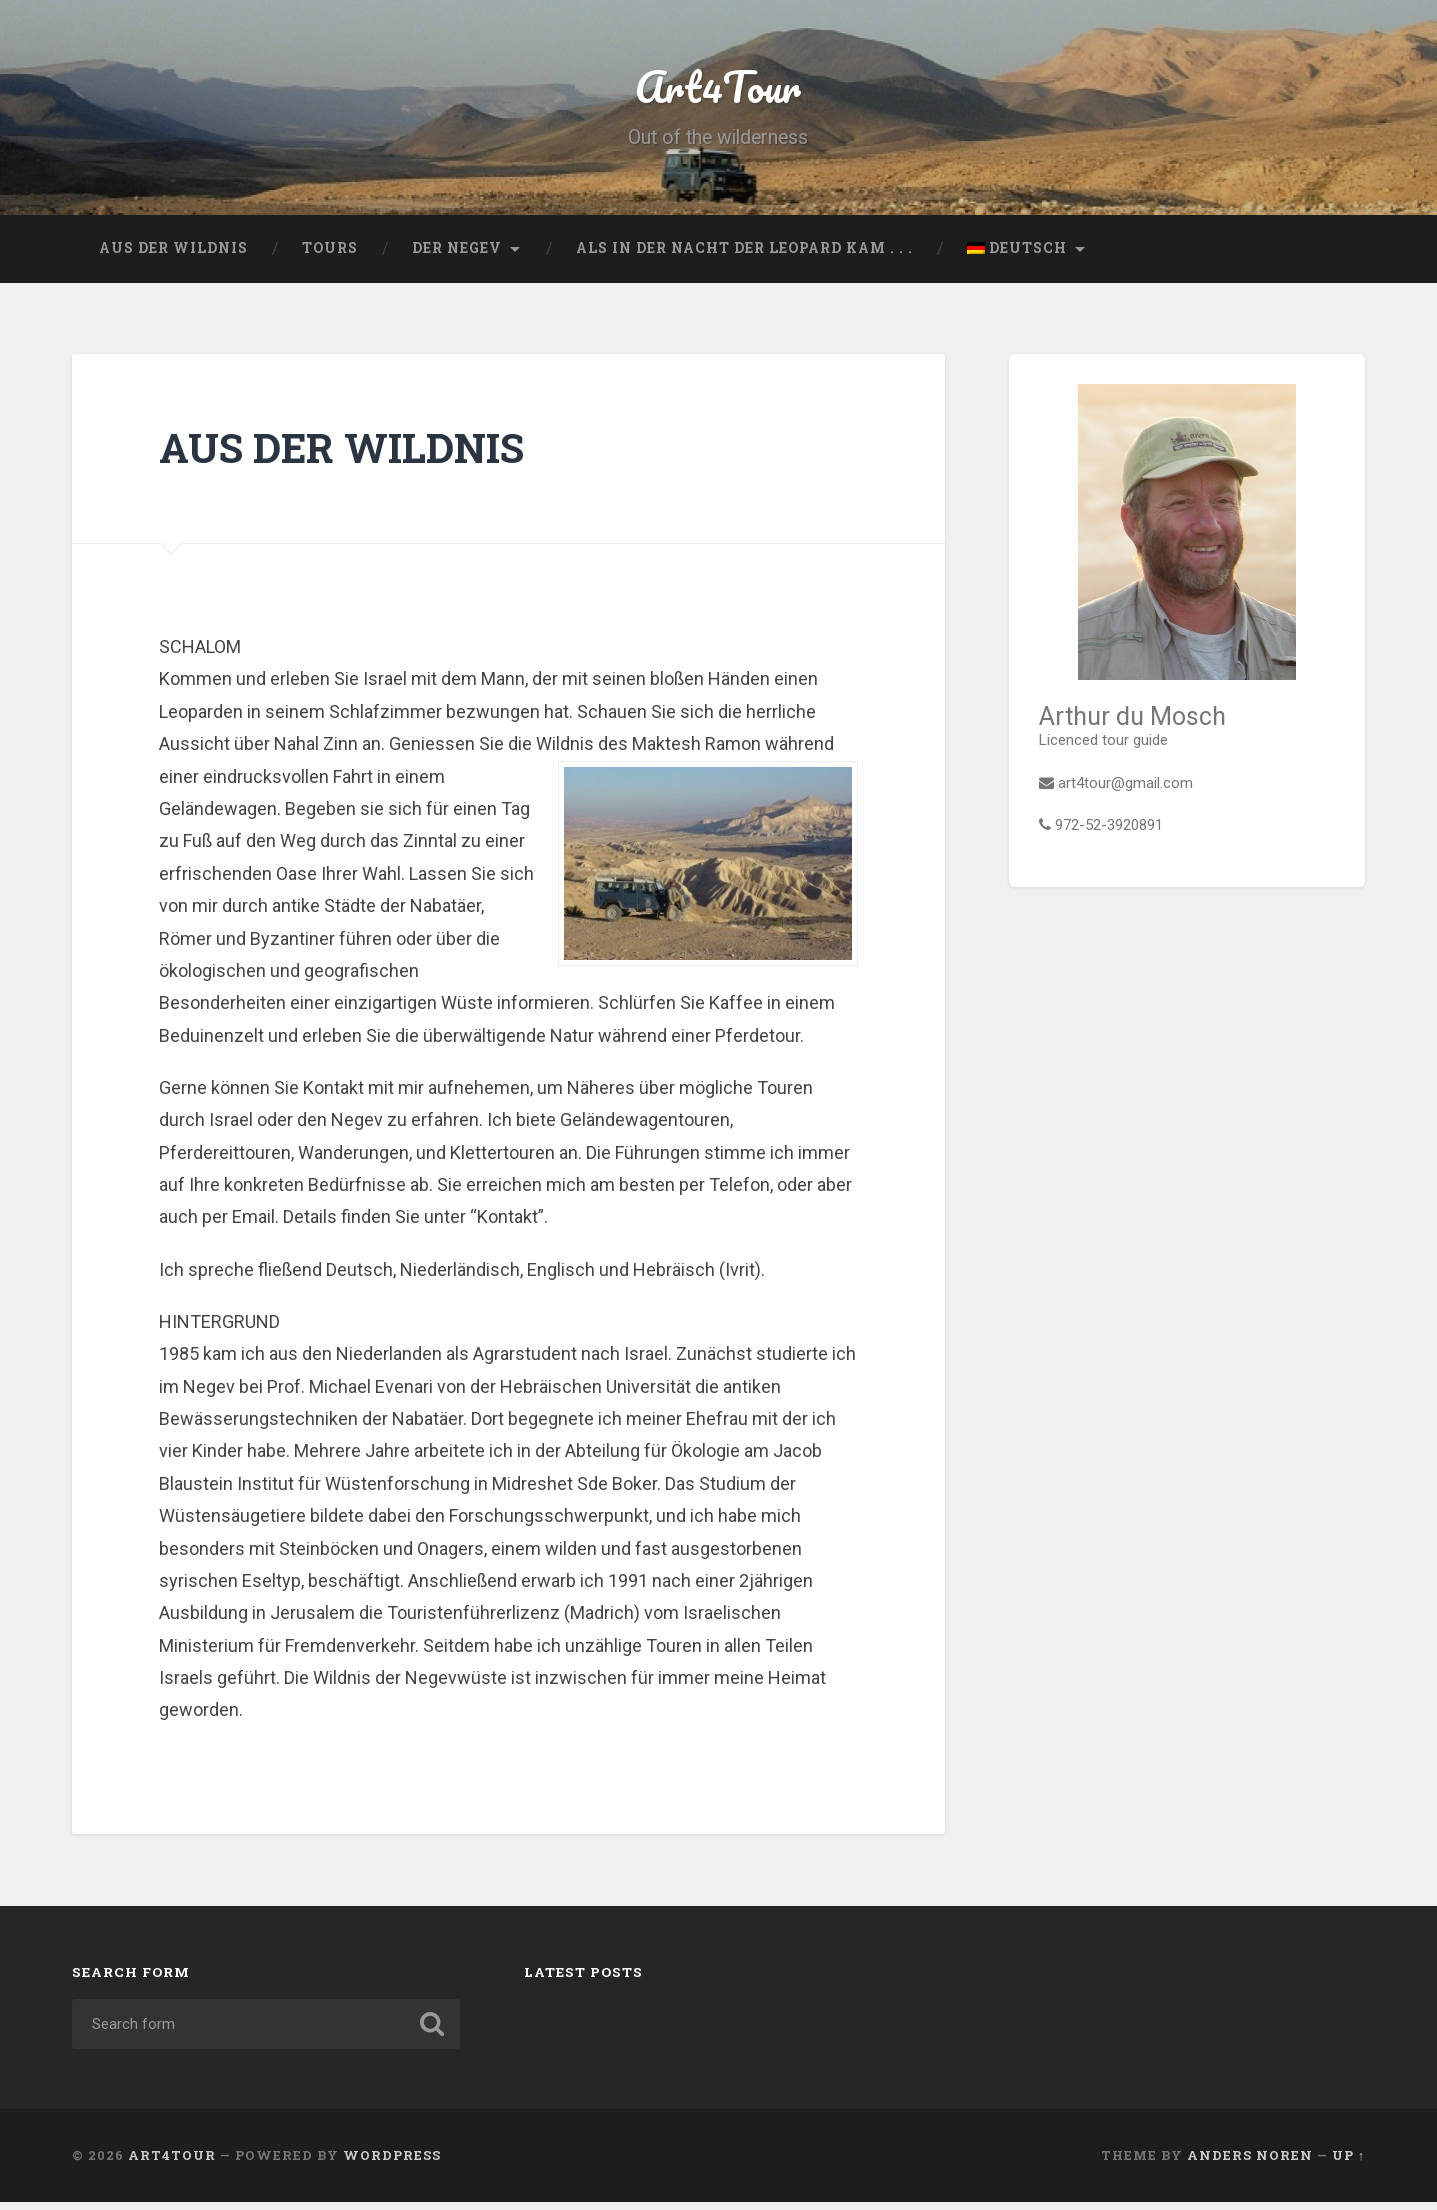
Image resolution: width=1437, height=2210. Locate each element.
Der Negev (457, 255)
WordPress (392, 2163)
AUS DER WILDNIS (173, 255)
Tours (330, 255)
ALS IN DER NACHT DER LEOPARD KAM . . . (744, 255)
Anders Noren (1250, 2163)
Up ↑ (1348, 2163)
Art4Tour (718, 89)
